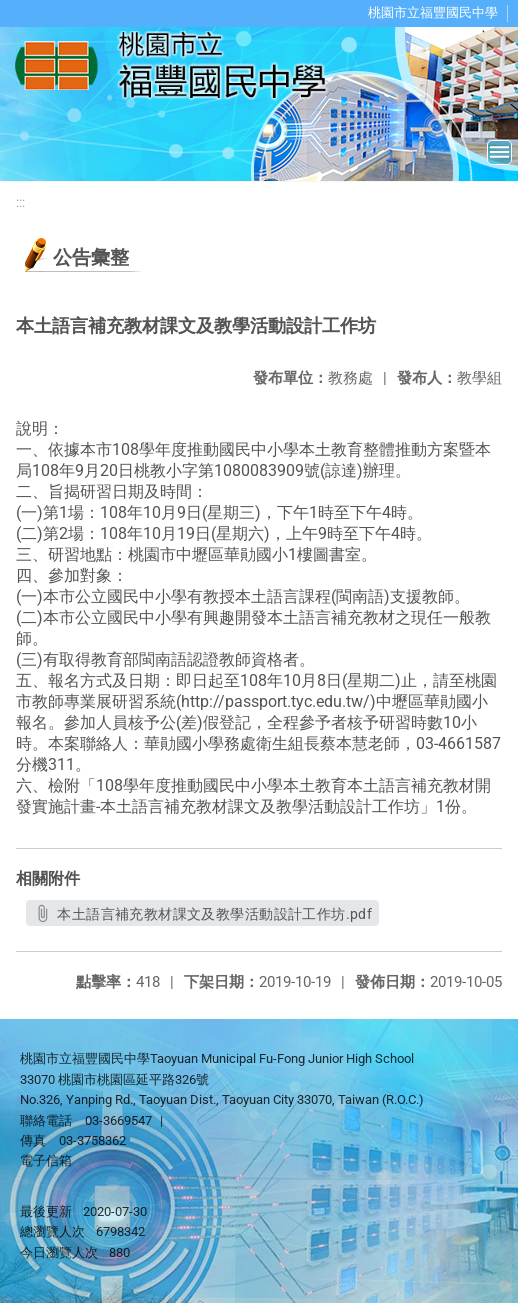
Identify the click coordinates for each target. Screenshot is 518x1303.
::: (20, 202)
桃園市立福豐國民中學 (433, 12)
